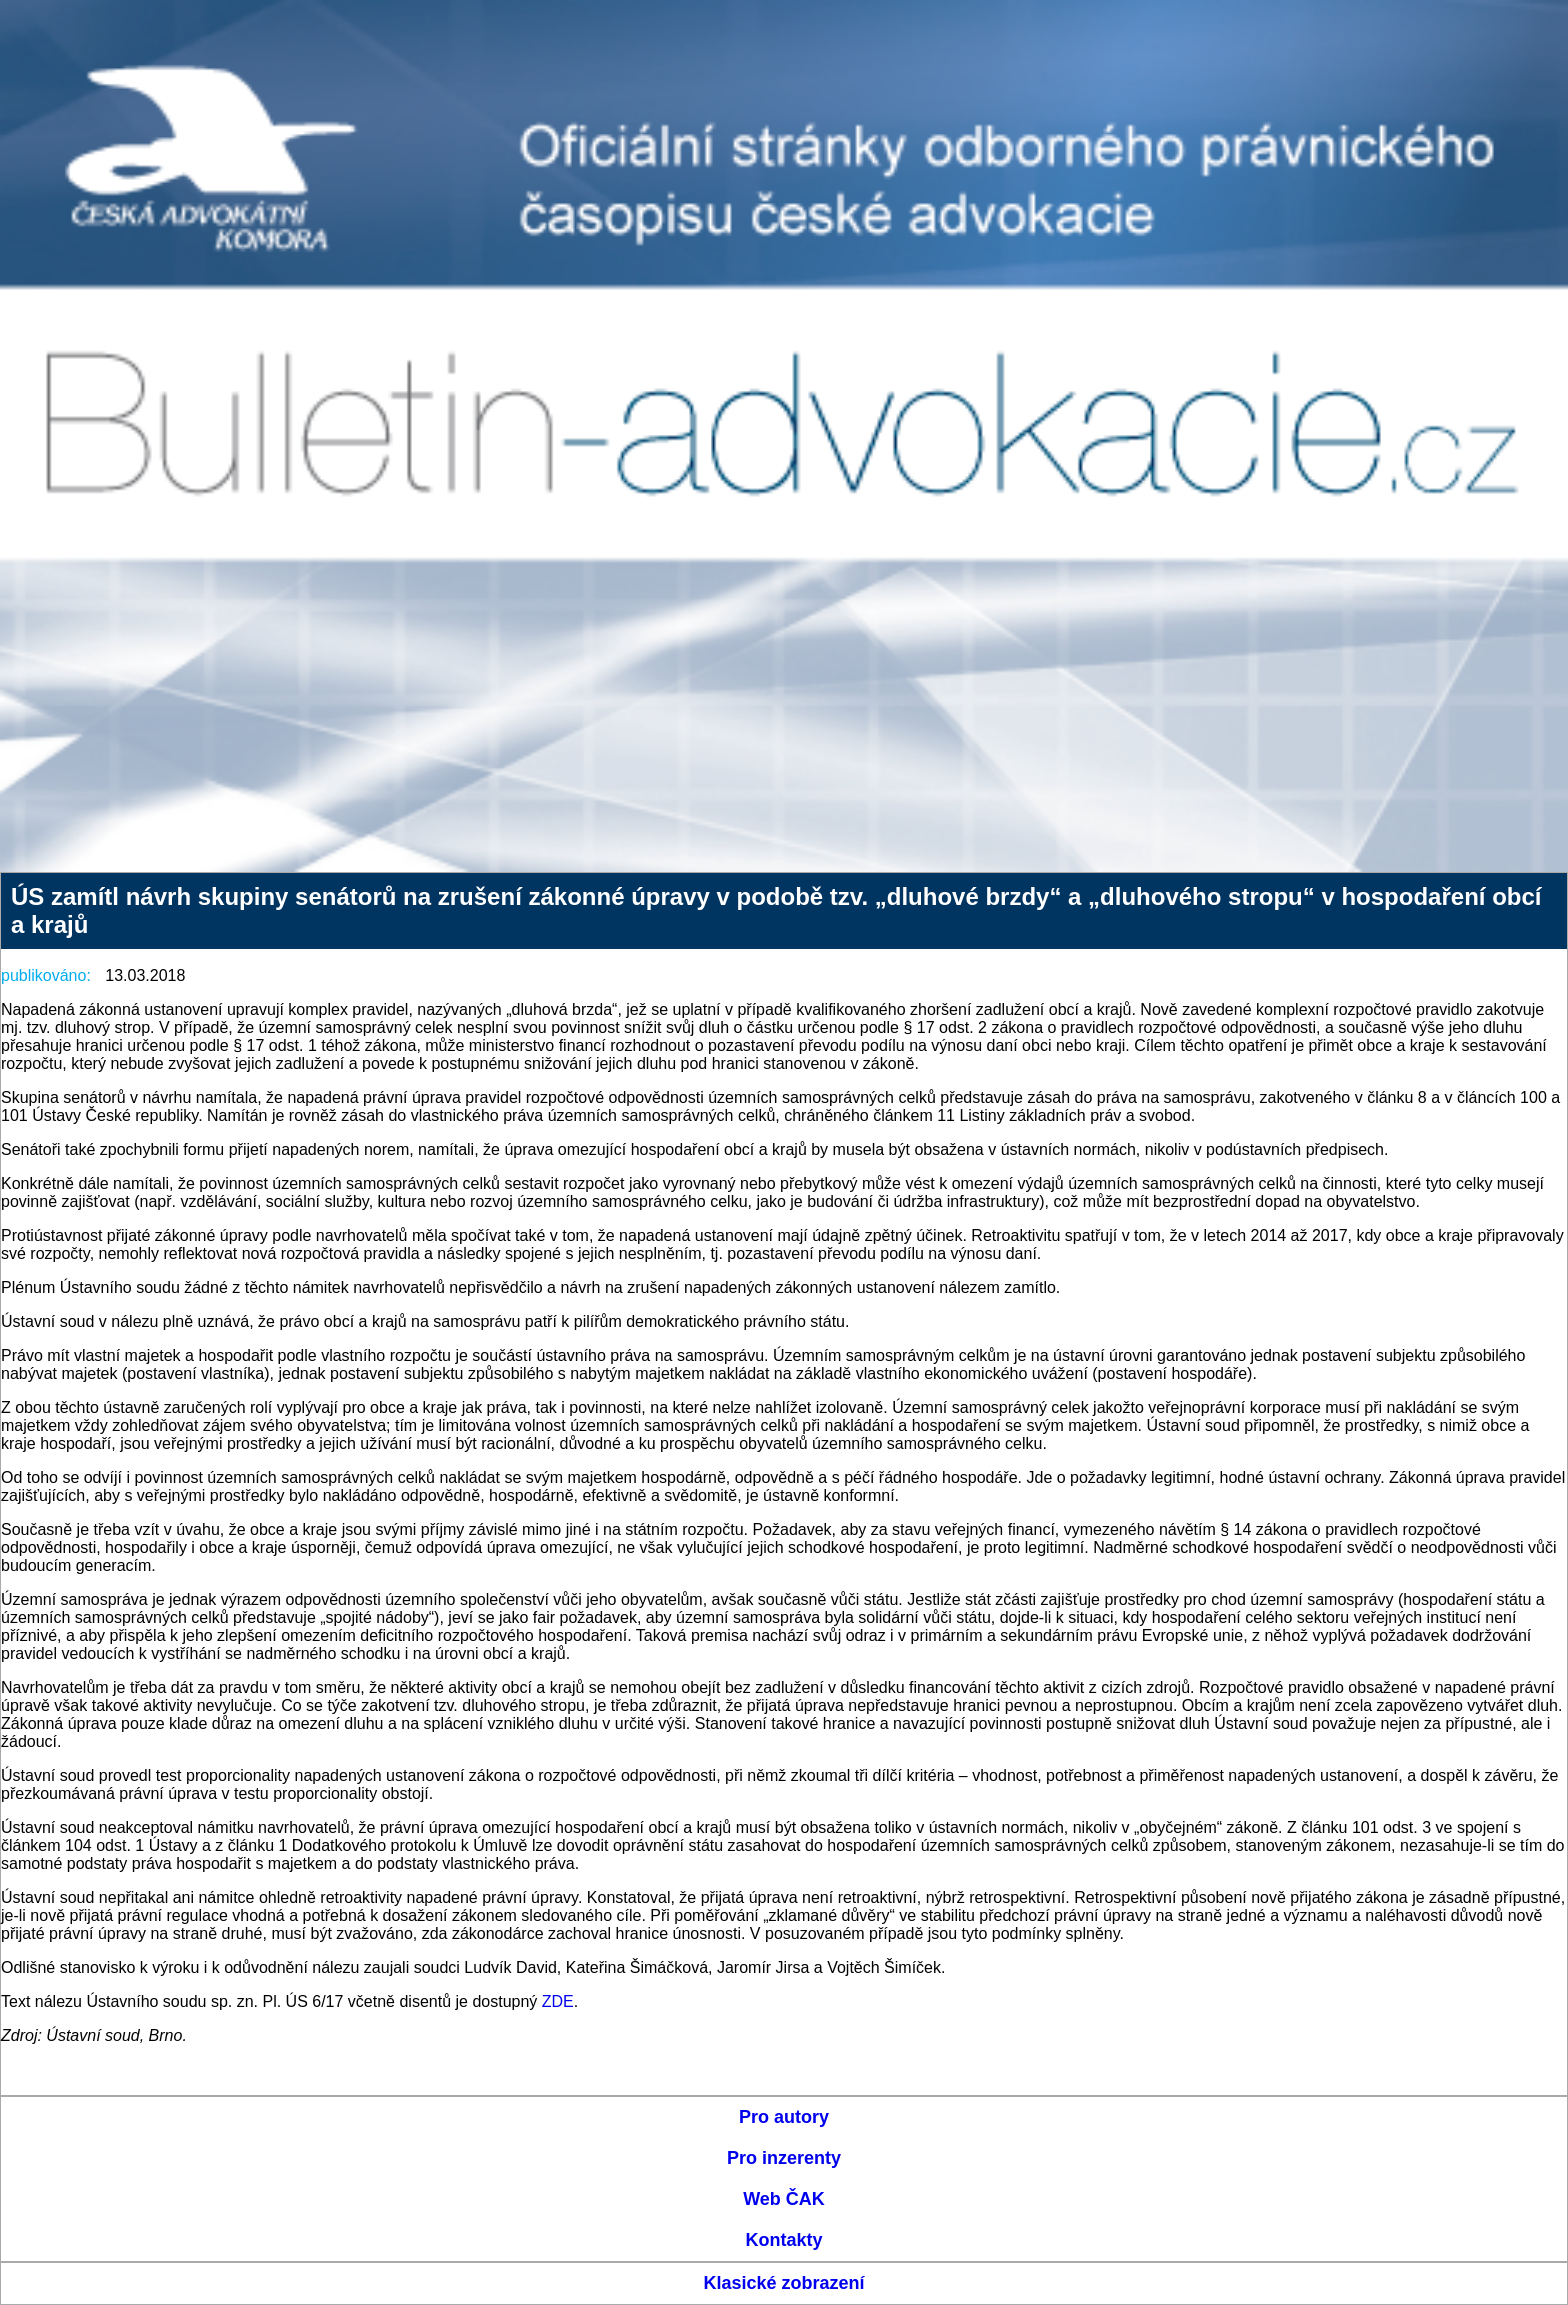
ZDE (558, 2001)
